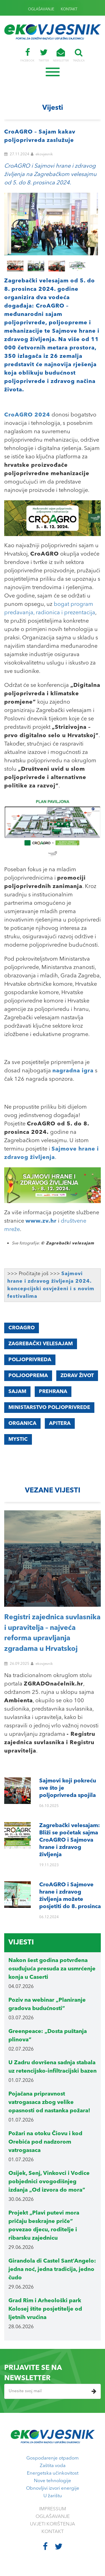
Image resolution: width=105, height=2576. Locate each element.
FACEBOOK (27, 55)
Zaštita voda (53, 2465)
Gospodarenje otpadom (52, 2458)
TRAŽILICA (79, 55)
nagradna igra (73, 1071)
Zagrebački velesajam (40, 1343)
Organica (22, 1423)
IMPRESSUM (52, 2509)
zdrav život (77, 1375)
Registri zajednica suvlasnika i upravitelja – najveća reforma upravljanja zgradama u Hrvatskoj (52, 1633)
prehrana (53, 1391)
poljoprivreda (29, 1359)
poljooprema (28, 1375)
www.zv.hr (41, 1221)
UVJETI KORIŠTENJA (52, 2524)
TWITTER (44, 55)
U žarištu (52, 2496)
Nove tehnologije (52, 2481)
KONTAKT (69, 9)
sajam (17, 1391)
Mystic (18, 1439)
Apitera (60, 1423)
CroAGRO (21, 1327)
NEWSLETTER (61, 55)
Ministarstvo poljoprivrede (49, 1407)
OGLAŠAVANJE (41, 9)
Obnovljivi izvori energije (52, 2488)
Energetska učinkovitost (52, 2473)
